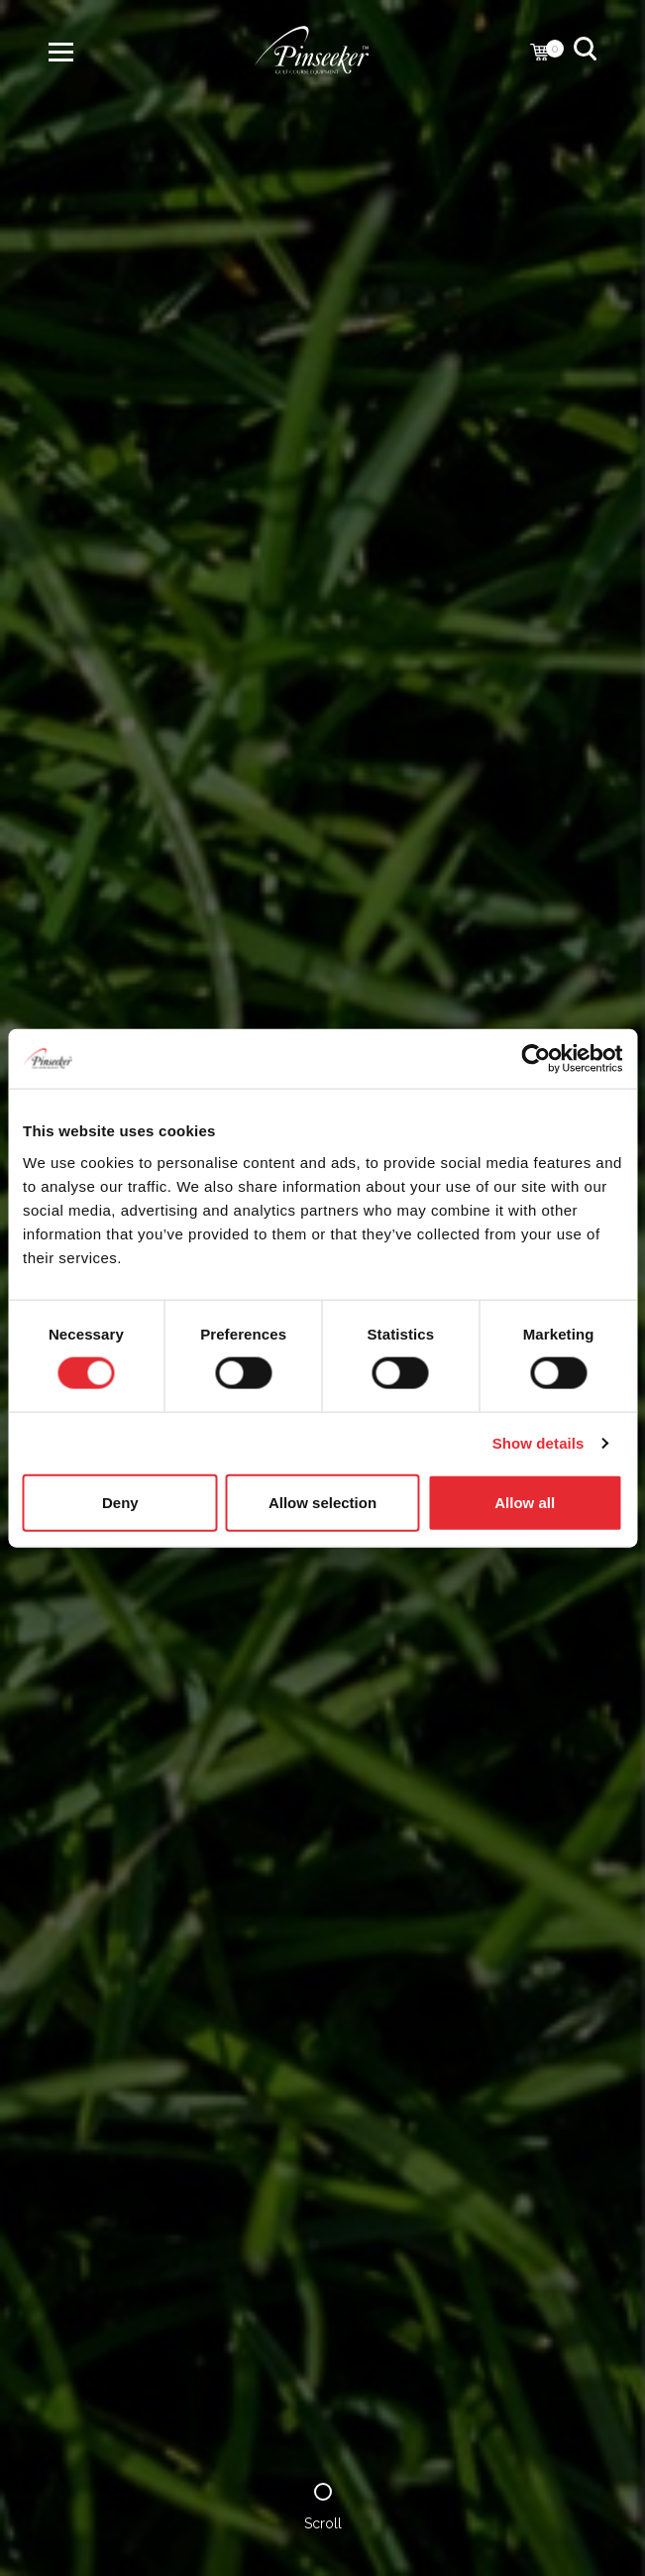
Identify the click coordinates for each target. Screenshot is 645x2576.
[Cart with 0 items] (540, 54)
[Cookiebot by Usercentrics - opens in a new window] (535, 1059)
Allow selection (322, 1501)
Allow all (524, 1501)
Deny (120, 1501)
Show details (538, 1443)
